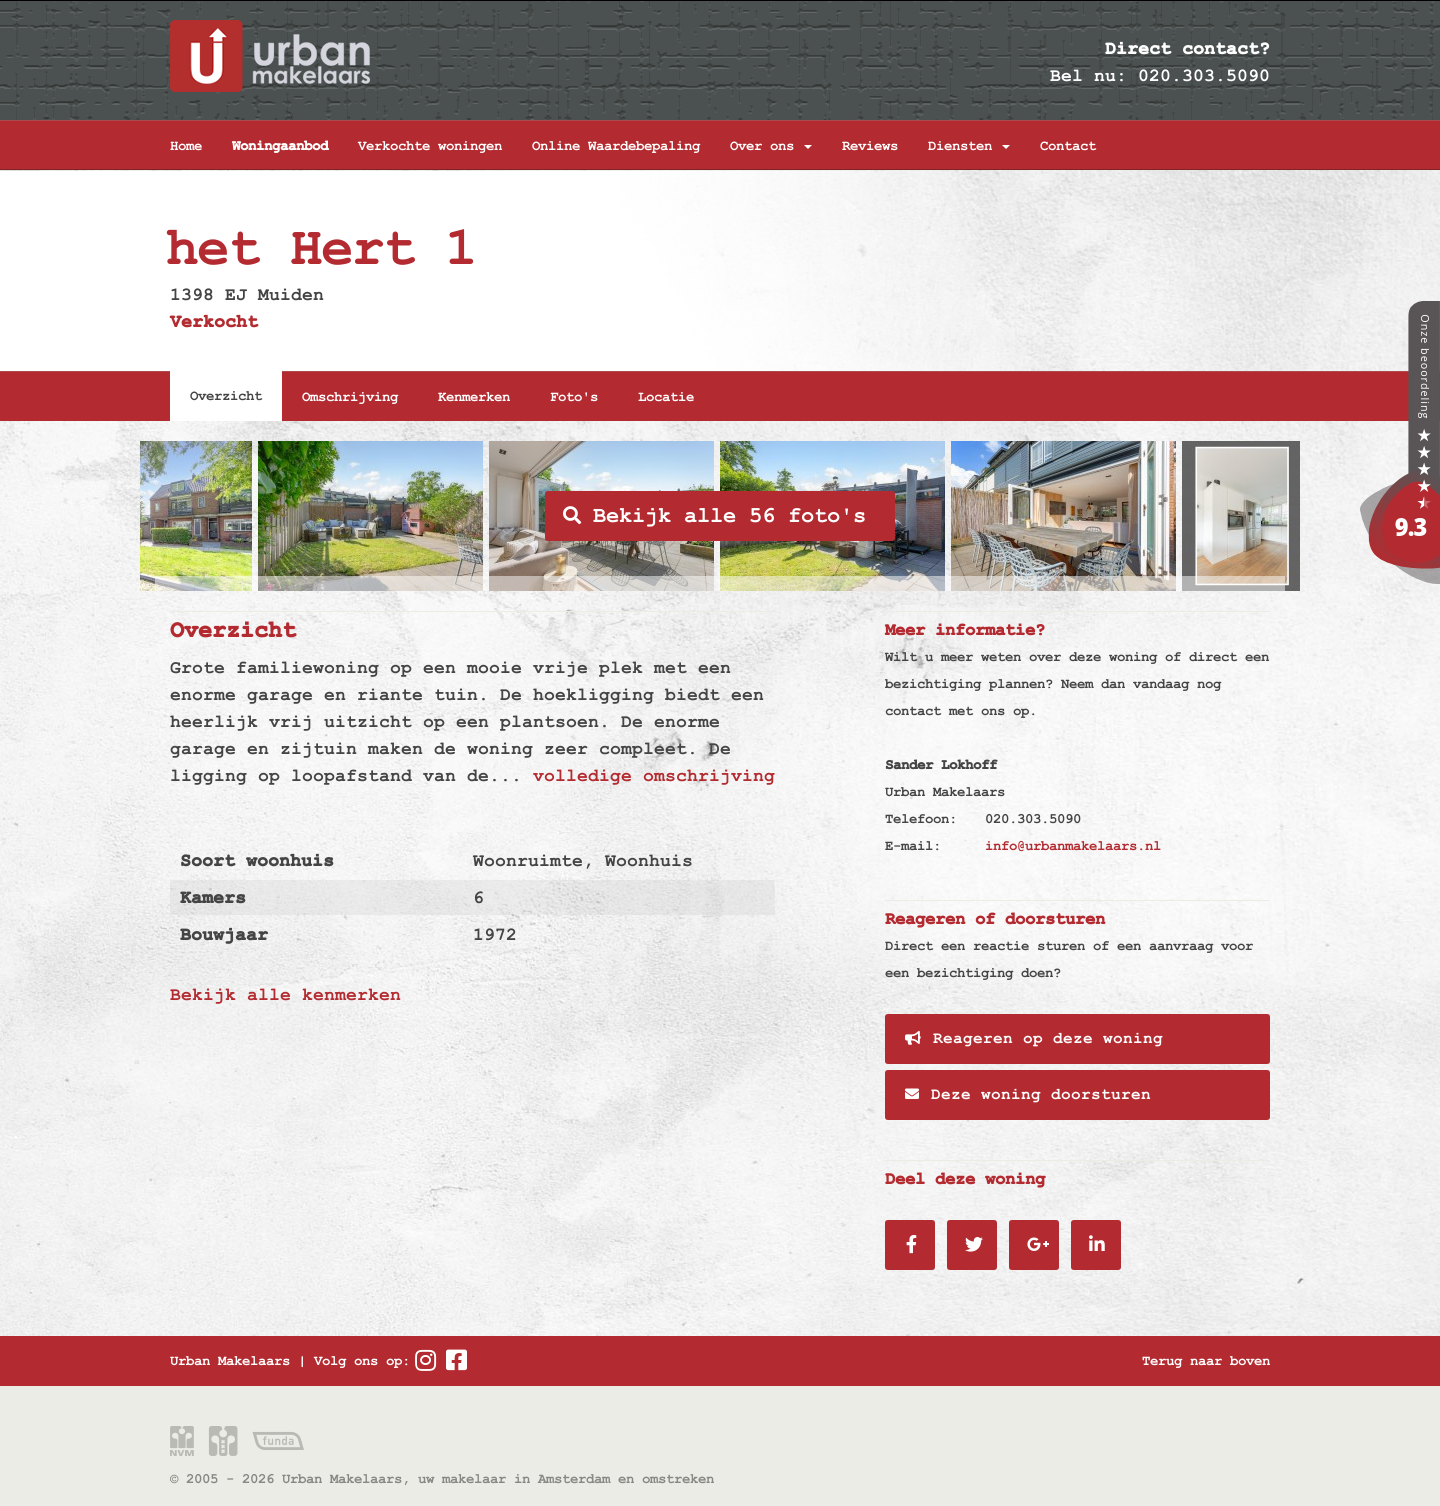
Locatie (666, 397)
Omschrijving (350, 397)
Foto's (574, 397)
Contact (1068, 146)
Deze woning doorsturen (1028, 1095)
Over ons (771, 146)
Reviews (870, 146)
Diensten (969, 146)
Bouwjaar (224, 934)
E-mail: (913, 846)
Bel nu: (1088, 75)
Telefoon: (921, 819)
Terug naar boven (1206, 1361)
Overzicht (226, 396)
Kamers (213, 897)
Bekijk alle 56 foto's (714, 516)
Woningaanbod (280, 146)
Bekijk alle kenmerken (285, 994)
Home (186, 146)
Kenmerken (474, 397)
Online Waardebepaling (616, 146)
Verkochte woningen (430, 146)
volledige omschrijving (654, 775)
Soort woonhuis (257, 860)
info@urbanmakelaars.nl (1073, 846)
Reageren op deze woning (1034, 1039)
